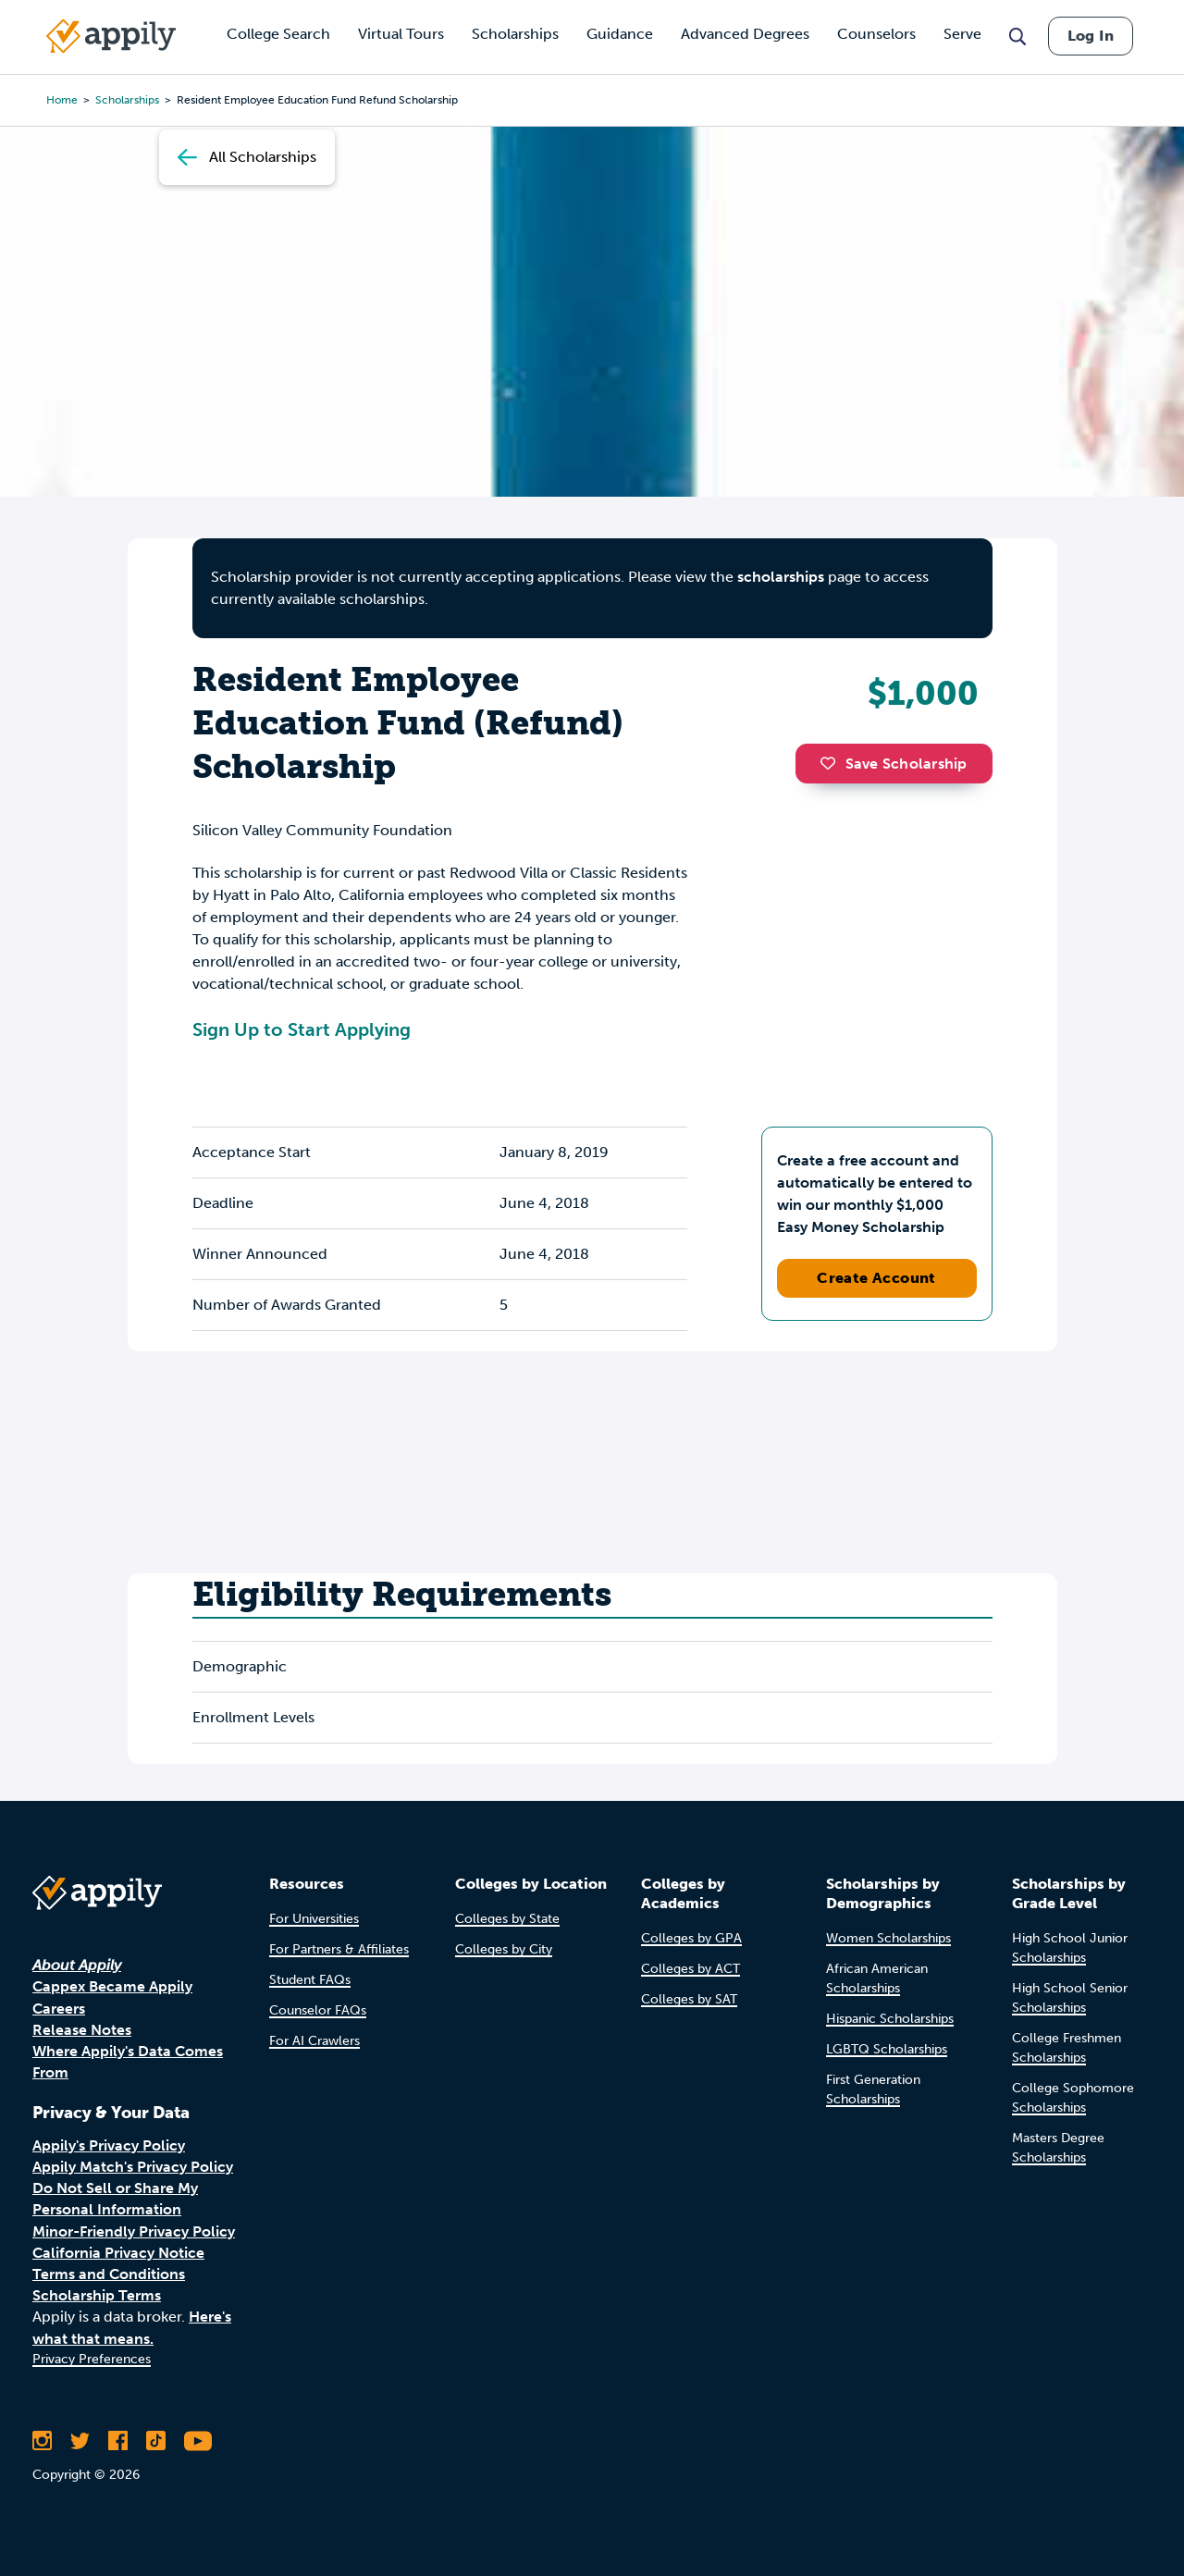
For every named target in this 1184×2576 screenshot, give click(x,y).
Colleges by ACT (690, 1969)
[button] (832, 763)
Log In (1090, 35)
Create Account (876, 1278)
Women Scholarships (888, 1938)
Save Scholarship (893, 763)
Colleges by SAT (689, 1999)
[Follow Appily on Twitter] (80, 2441)
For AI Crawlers (314, 2041)
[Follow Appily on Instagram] (42, 2441)
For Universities (314, 1919)
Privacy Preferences (91, 2359)
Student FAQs (310, 1980)
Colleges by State (507, 1919)
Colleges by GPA (691, 1938)
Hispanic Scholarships (890, 2019)
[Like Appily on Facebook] (118, 2441)
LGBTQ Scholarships (886, 2049)
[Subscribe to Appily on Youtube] (198, 2441)
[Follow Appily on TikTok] (156, 2441)
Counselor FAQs (317, 2010)
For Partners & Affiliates (339, 1949)
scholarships (780, 576)
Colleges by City (503, 1949)
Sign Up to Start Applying (301, 1029)
